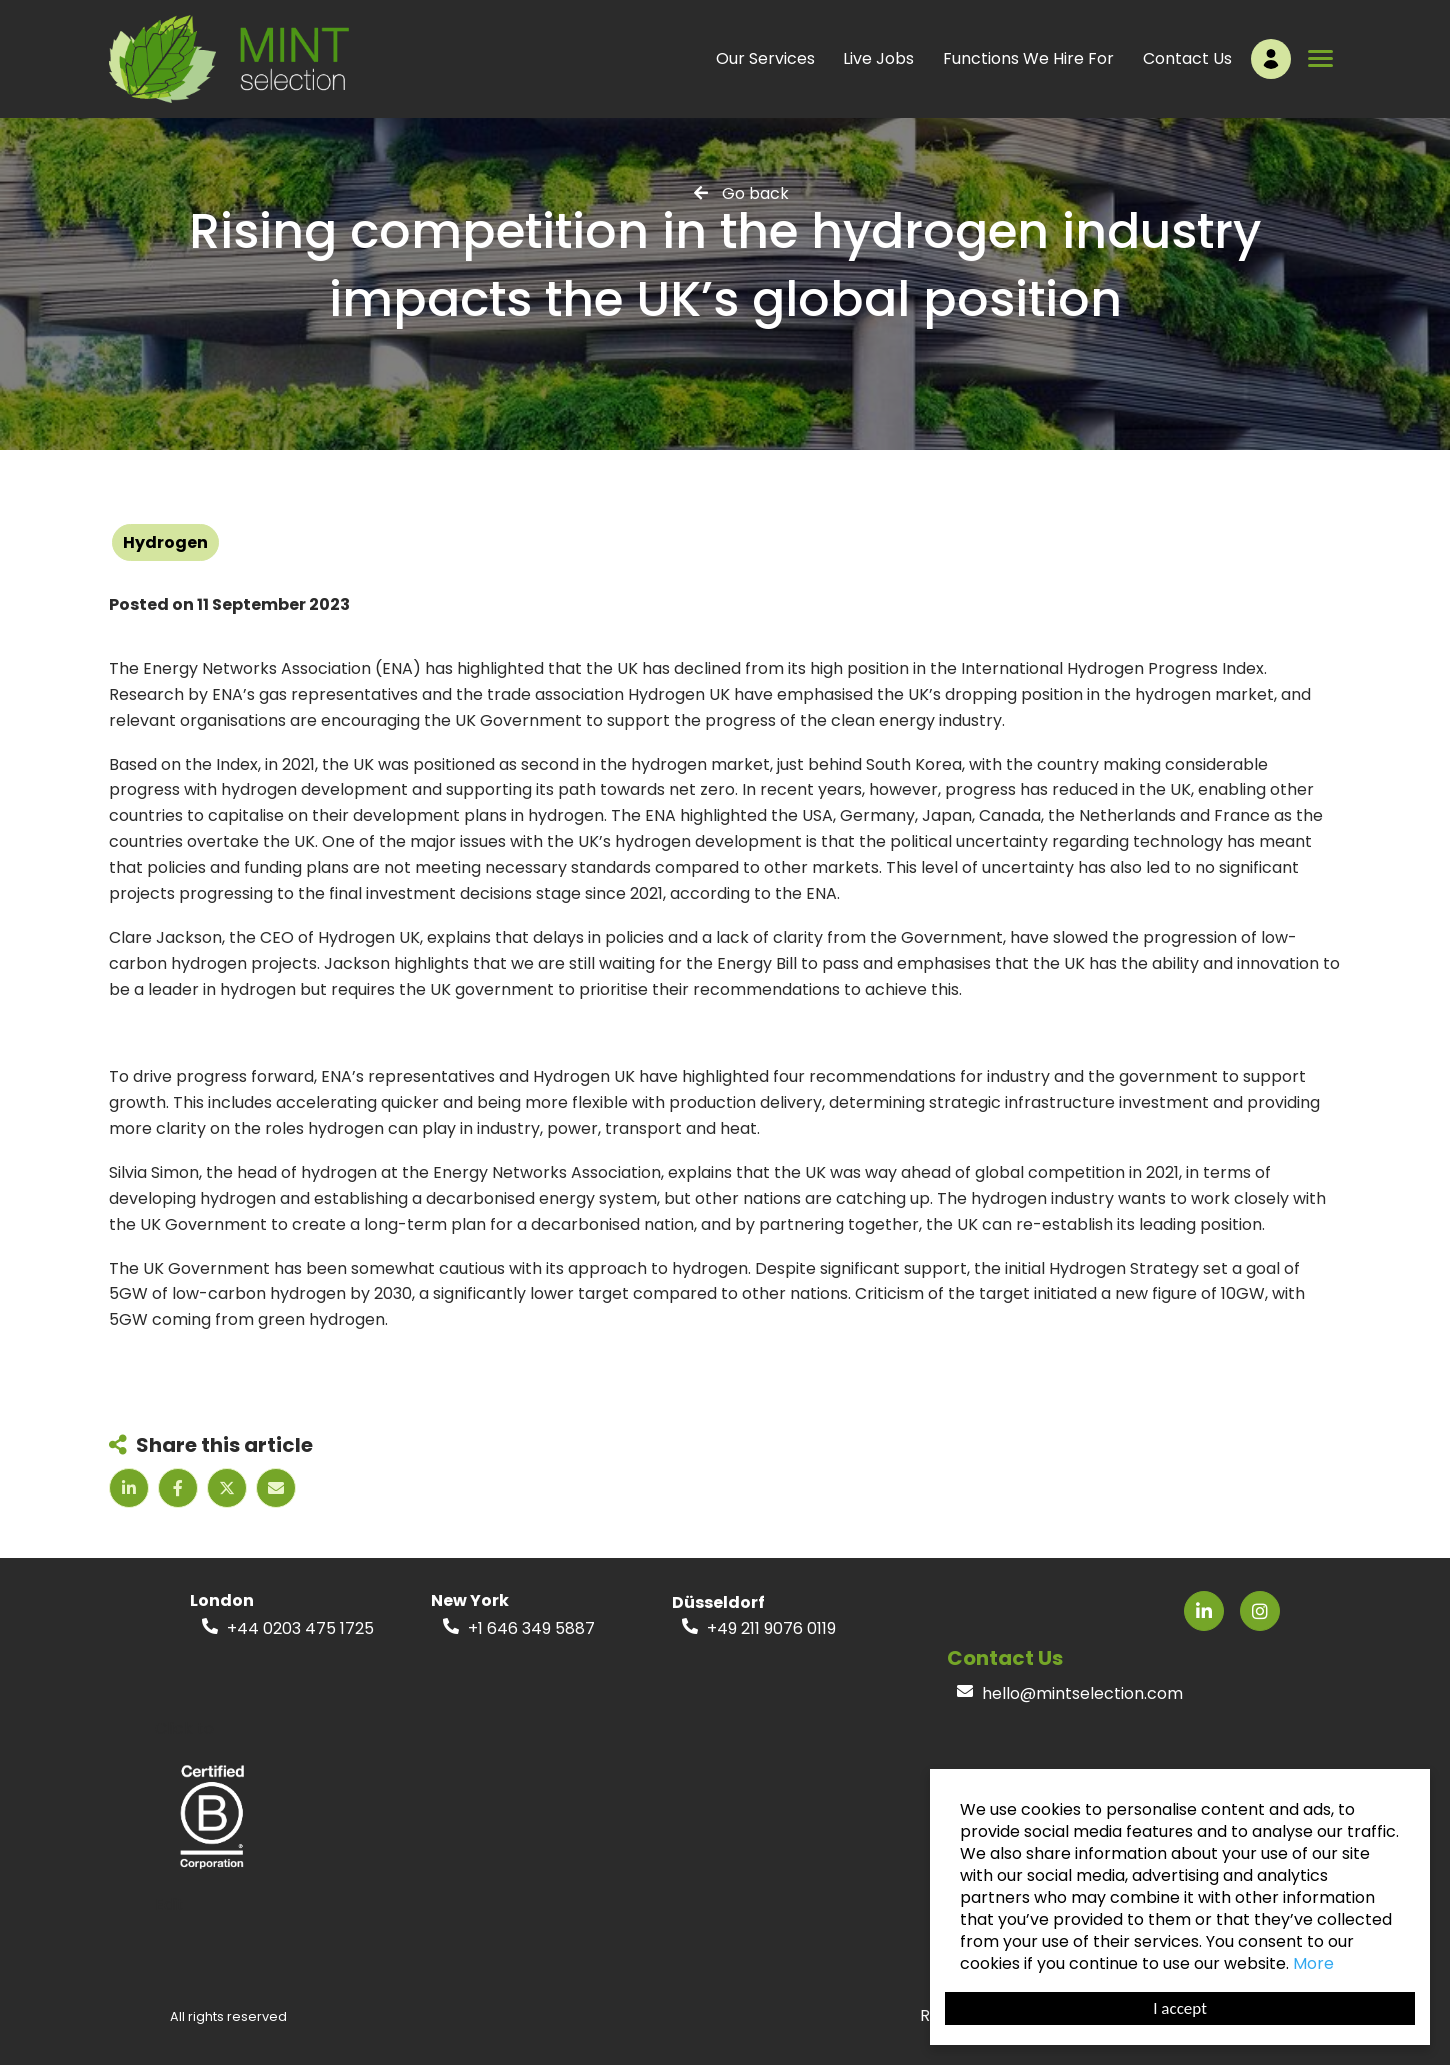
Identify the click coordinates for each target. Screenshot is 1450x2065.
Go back (755, 192)
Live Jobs (878, 58)
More (1313, 1963)
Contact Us (1187, 58)
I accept (1180, 2008)
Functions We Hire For (1028, 58)
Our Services (765, 58)
